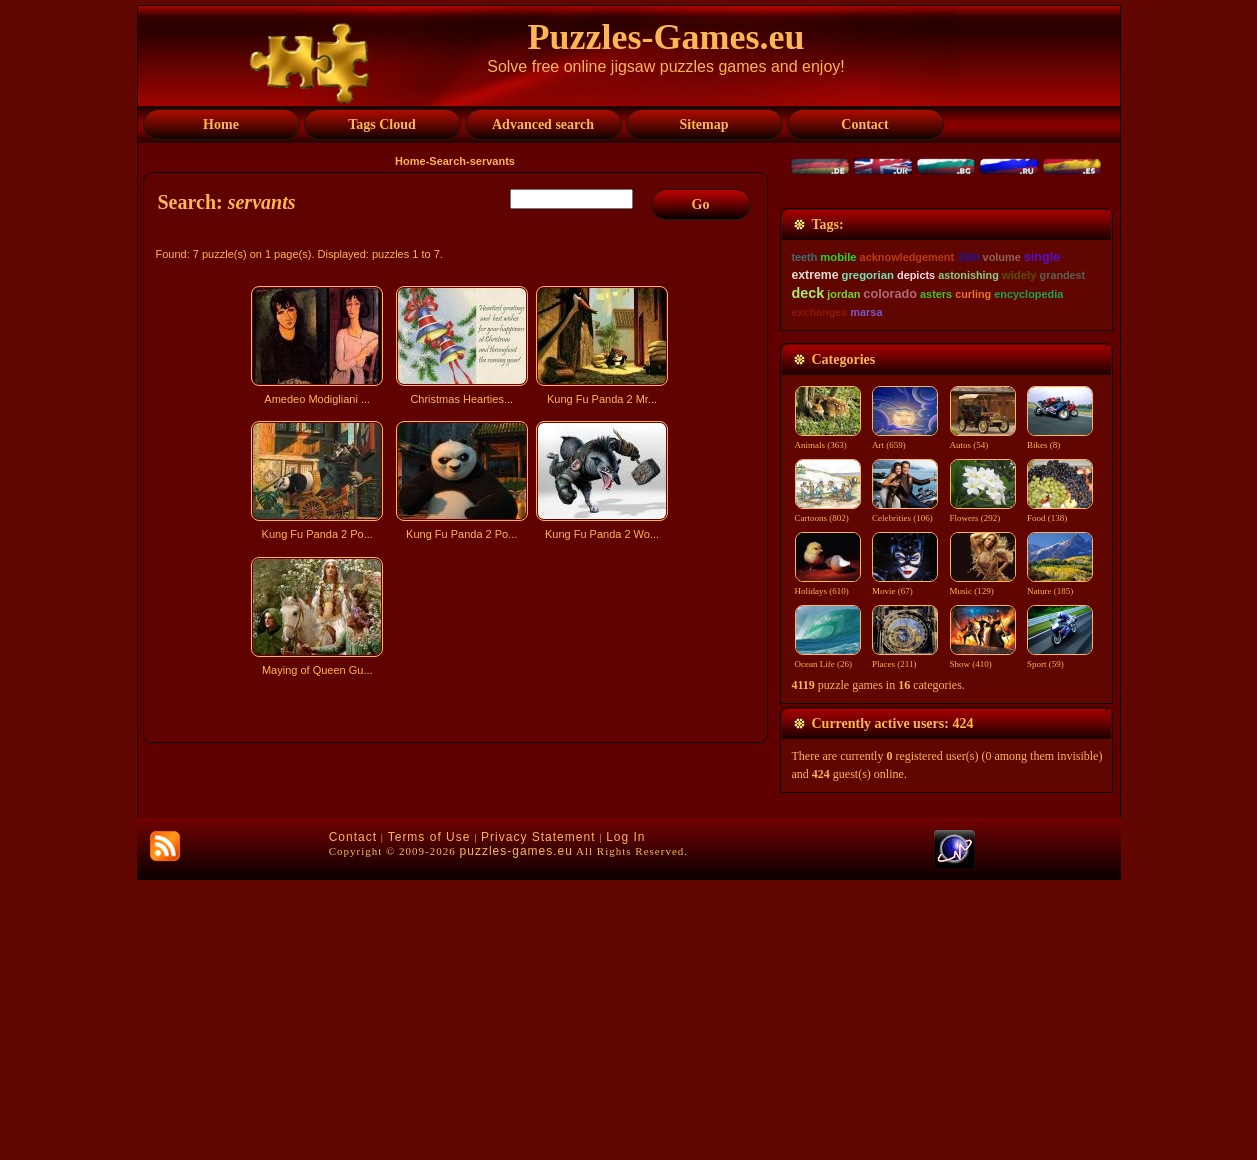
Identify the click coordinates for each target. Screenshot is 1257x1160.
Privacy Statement (538, 1117)
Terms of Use (429, 1117)
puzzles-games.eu (516, 1131)
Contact (353, 1117)
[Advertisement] (458, 858)
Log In (625, 1117)
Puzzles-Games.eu (666, 37)
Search (447, 161)
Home (410, 161)
